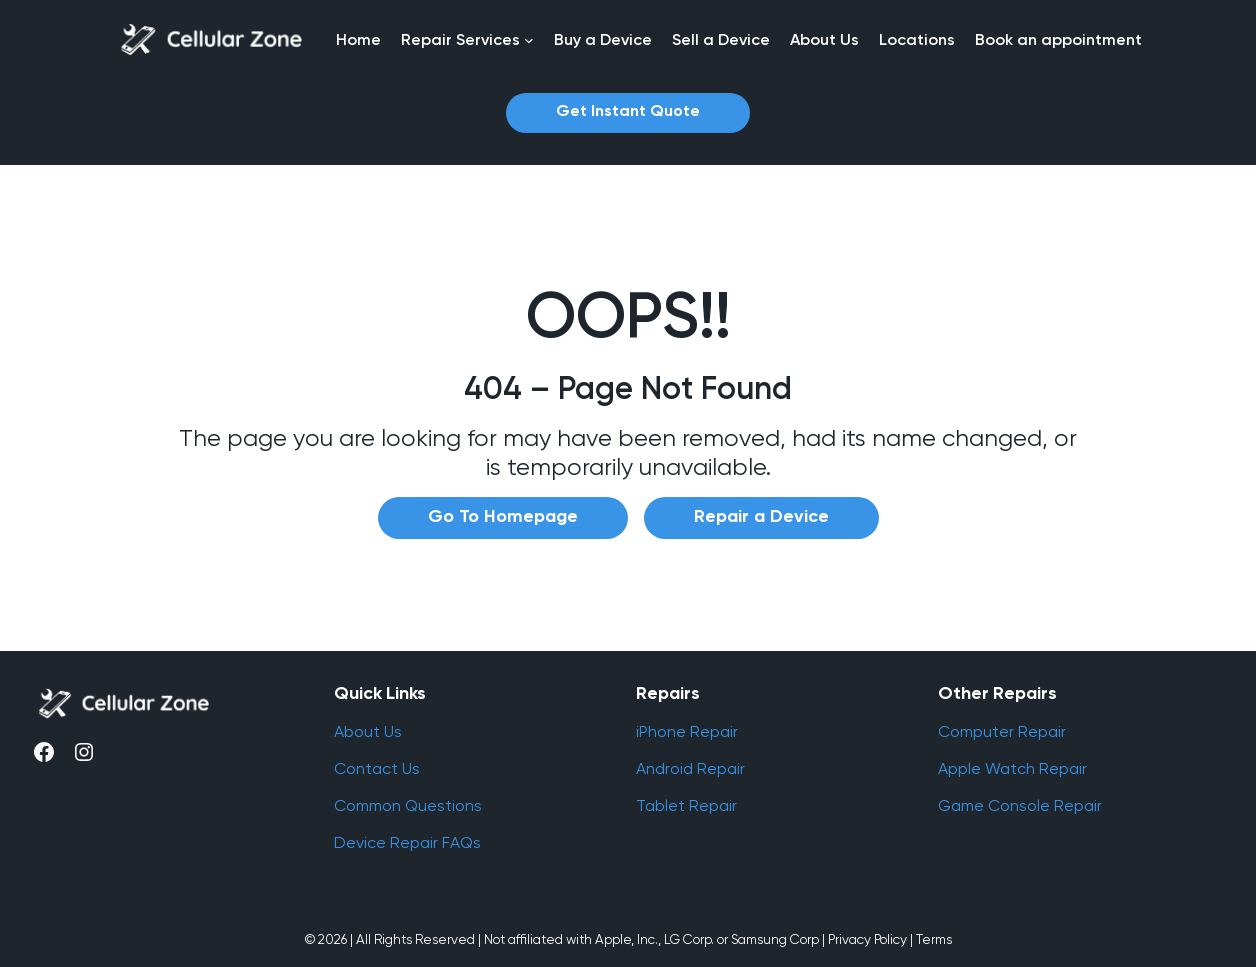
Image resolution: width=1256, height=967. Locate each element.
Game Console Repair (1020, 805)
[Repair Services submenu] (529, 40)
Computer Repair (1002, 731)
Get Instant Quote (628, 112)
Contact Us (377, 768)
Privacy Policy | (870, 939)
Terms (934, 939)
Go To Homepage (503, 517)
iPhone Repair (687, 731)
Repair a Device (761, 517)
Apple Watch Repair (1012, 768)
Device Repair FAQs (407, 842)
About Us (368, 731)
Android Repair (690, 768)
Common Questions (408, 805)
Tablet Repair (686, 805)
